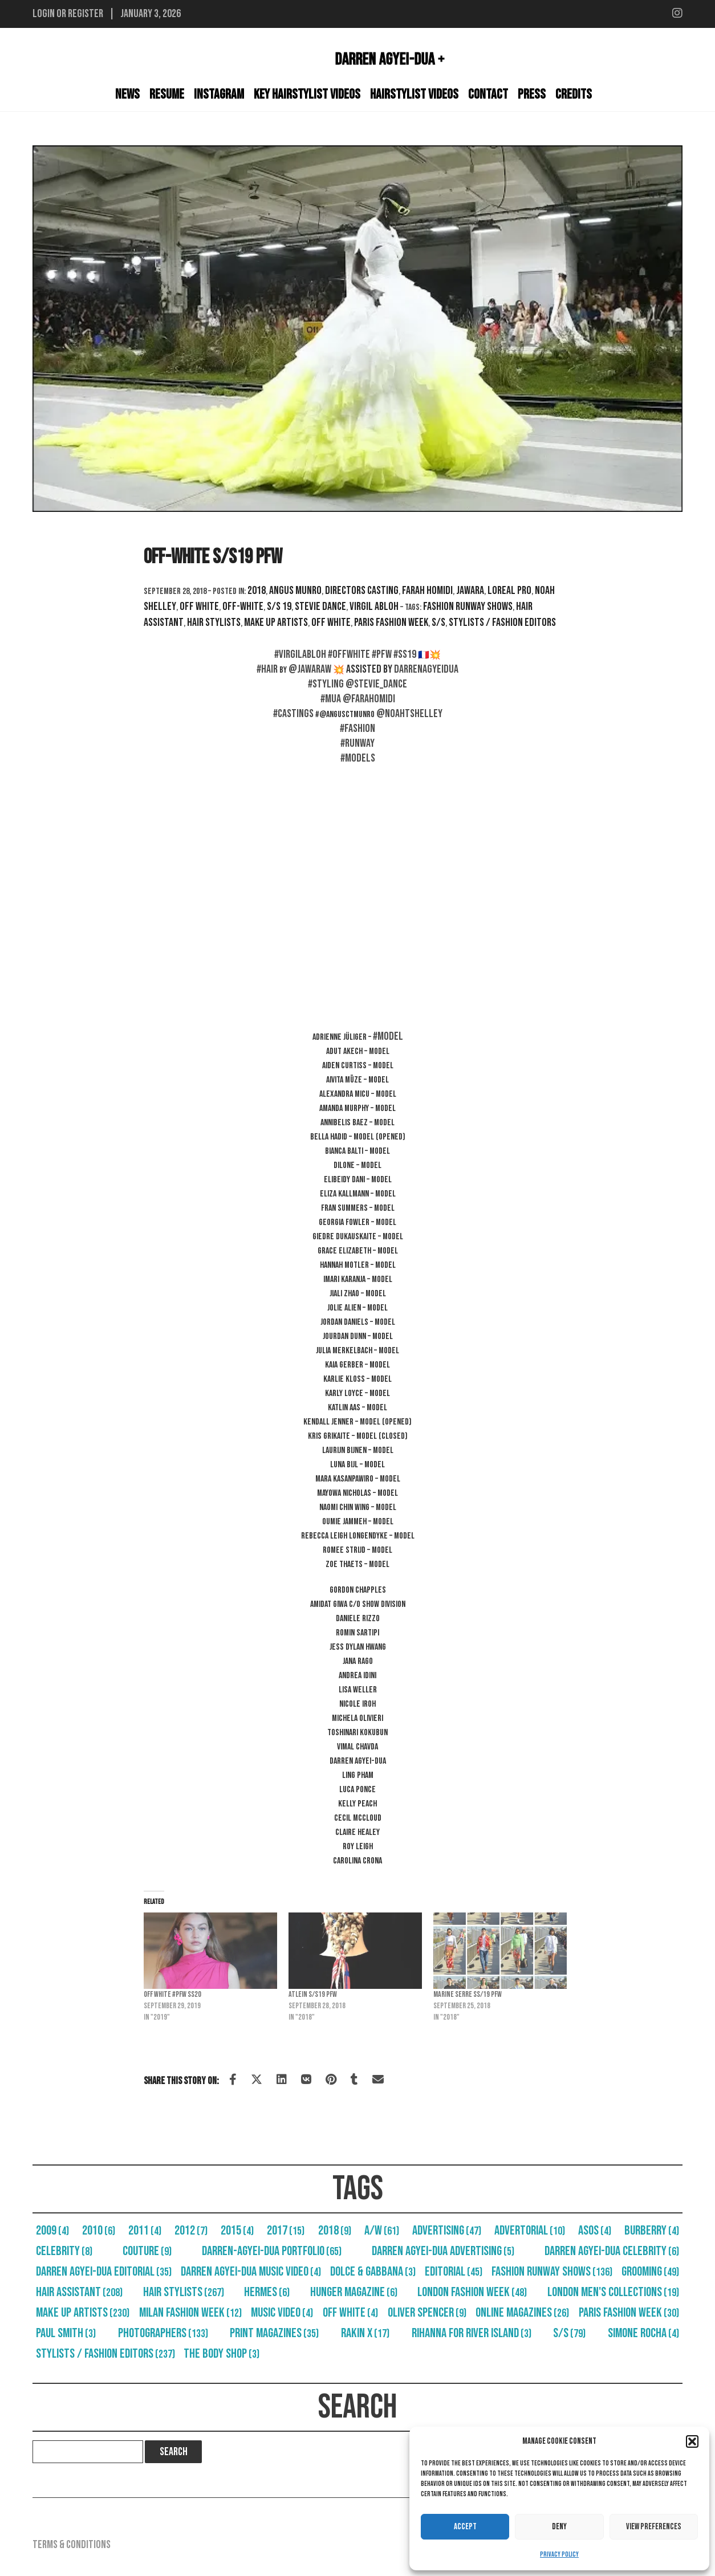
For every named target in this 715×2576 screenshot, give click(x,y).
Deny (559, 2526)
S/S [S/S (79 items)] (569, 2333)
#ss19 (404, 654)
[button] (692, 2441)
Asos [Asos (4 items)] (594, 2231)
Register (85, 14)
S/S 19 (279, 606)
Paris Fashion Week (391, 622)
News (127, 94)
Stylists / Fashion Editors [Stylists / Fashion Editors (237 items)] (105, 2354)
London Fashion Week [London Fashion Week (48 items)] (472, 2292)
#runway (357, 743)
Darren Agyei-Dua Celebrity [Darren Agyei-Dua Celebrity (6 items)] (612, 2251)
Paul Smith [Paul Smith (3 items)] (66, 2333)
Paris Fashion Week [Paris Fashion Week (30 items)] (629, 2313)
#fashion (357, 728)
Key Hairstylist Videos (307, 94)
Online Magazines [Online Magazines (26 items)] (522, 2313)
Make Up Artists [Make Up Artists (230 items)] (82, 2313)
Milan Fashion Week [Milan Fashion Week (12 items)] (190, 2313)
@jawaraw (310, 669)
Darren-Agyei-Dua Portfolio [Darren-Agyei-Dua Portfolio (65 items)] (272, 2251)
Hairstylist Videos (414, 94)
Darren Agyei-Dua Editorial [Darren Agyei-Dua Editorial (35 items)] (104, 2272)
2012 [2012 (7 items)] (191, 2231)
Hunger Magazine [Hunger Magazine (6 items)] (353, 2292)
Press (532, 94)
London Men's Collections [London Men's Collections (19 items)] (613, 2292)
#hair (267, 669)
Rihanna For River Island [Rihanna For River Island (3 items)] (471, 2333)
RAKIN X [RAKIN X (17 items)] (365, 2333)
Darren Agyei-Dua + (390, 59)
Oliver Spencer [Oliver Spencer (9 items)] (427, 2313)
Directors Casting (362, 590)
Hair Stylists (214, 622)
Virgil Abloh (374, 606)
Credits (573, 94)
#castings (293, 714)
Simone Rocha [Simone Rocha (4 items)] (643, 2333)
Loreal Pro (509, 590)
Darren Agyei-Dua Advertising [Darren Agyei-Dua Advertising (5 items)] (443, 2251)
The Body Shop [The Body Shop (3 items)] (221, 2354)
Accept (465, 2526)
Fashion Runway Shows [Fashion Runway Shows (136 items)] (551, 2272)
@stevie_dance (376, 684)
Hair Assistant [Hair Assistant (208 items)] (79, 2292)
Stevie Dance (320, 606)
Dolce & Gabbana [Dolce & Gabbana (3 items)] (373, 2272)
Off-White (242, 606)
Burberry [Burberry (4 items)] (651, 2231)
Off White (199, 606)
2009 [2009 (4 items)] (52, 2231)
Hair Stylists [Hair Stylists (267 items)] (183, 2292)
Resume (166, 94)
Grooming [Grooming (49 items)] (650, 2272)
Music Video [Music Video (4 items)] (282, 2313)
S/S (438, 622)
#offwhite (349, 654)
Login (43, 14)
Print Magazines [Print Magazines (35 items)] (274, 2333)
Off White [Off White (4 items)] (350, 2313)
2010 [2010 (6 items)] (98, 2231)
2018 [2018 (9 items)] (334, 2231)
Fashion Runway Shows (468, 606)
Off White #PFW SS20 (172, 1994)
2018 (256, 590)
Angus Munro (295, 590)
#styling (326, 684)
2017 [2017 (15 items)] (285, 2231)
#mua (330, 699)
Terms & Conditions (71, 2544)
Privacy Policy (559, 2554)
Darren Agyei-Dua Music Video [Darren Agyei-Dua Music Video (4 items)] (251, 2272)
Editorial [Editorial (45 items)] (453, 2272)
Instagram (219, 94)
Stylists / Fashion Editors (502, 622)
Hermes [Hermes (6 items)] (267, 2292)
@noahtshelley (409, 714)
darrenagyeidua (426, 669)
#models (357, 758)
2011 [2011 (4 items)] (144, 2231)
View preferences (653, 2526)
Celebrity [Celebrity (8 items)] (64, 2251)
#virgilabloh (300, 654)
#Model (388, 1036)
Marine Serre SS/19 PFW (467, 1994)
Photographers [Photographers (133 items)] (163, 2333)
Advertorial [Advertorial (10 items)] (529, 2231)
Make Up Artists (276, 622)
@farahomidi (369, 699)
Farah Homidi (427, 590)
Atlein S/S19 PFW (313, 1994)
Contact (488, 94)
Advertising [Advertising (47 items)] (446, 2231)
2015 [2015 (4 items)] (237, 2231)
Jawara (470, 590)
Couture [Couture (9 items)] (147, 2251)
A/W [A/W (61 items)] (381, 2231)
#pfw (382, 654)
